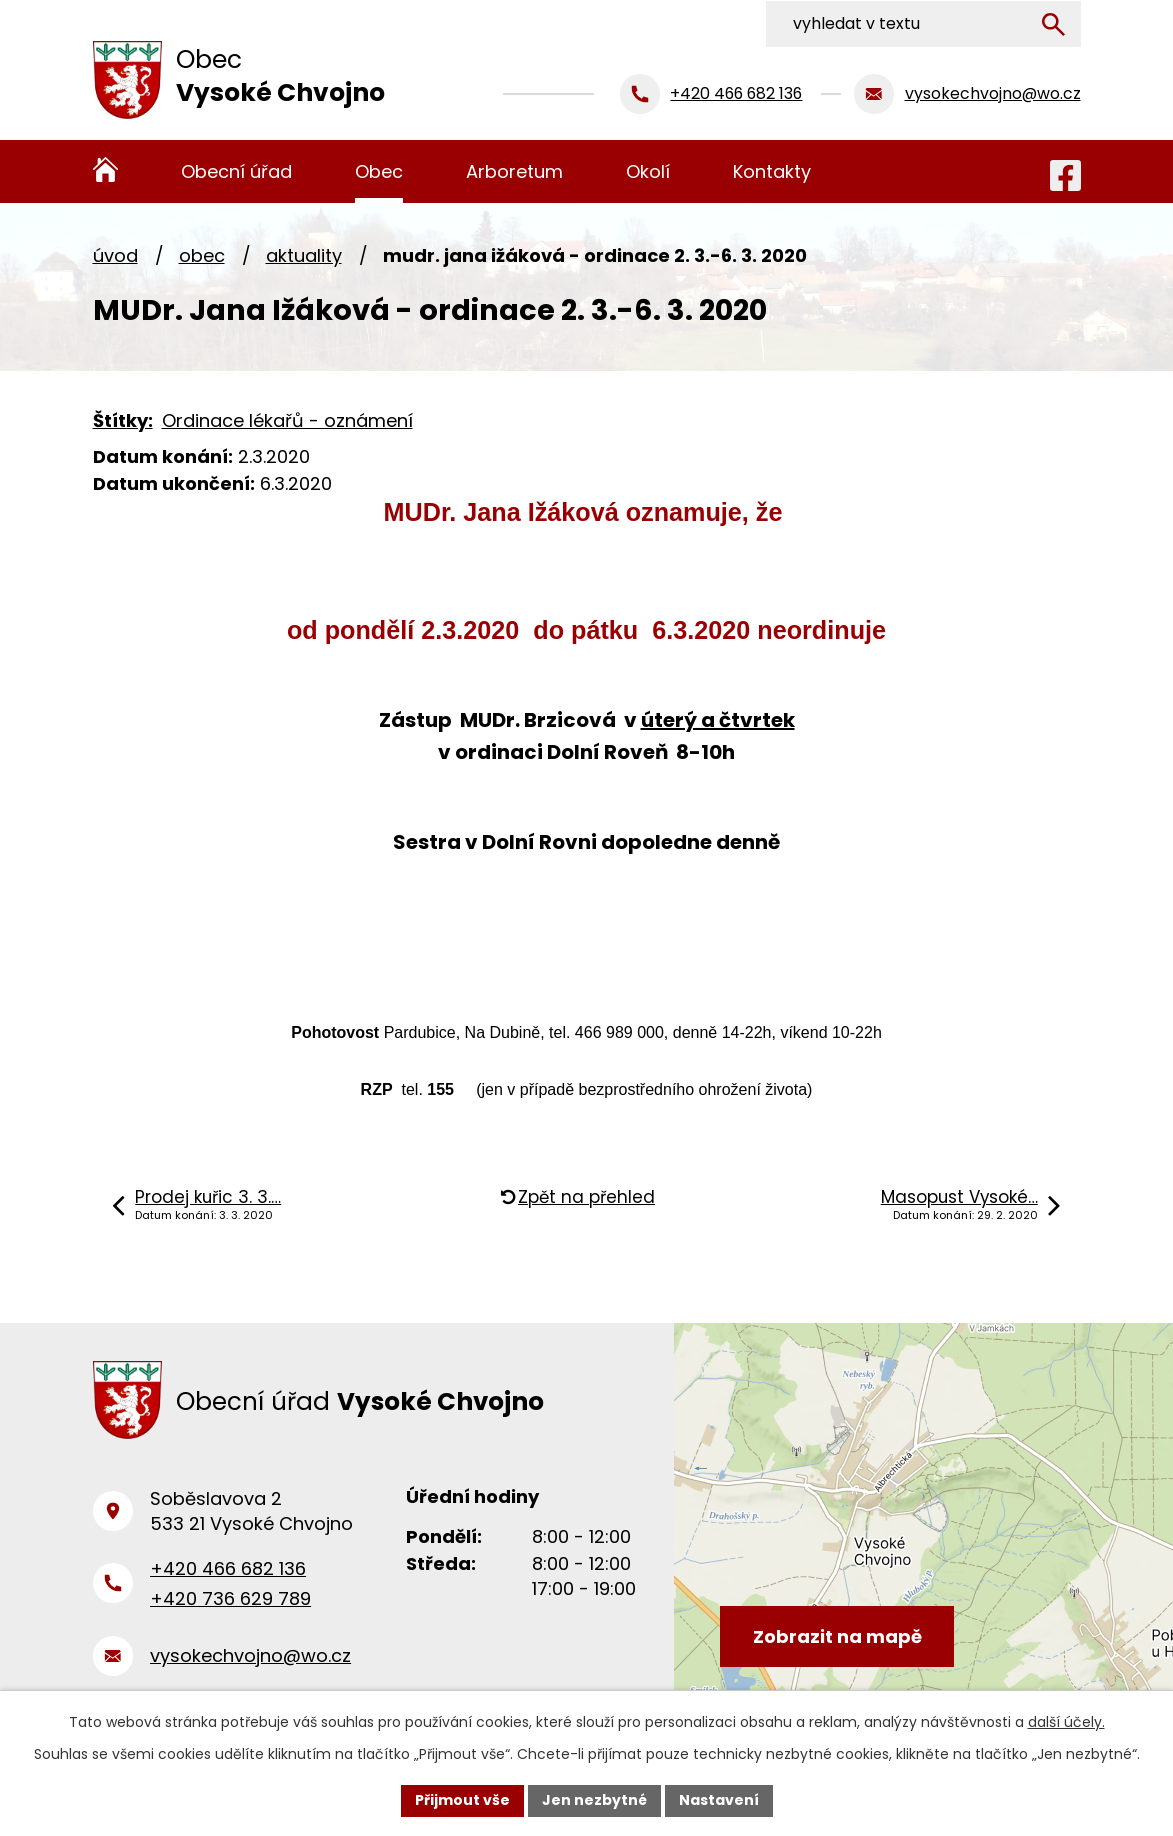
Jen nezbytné (594, 1800)
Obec (202, 255)
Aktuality (304, 255)
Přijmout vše (462, 1800)
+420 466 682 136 (228, 1570)
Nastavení (719, 1800)
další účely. (1066, 1722)
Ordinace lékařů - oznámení (287, 420)
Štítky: (123, 420)
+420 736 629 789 (230, 1601)
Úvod (115, 255)
